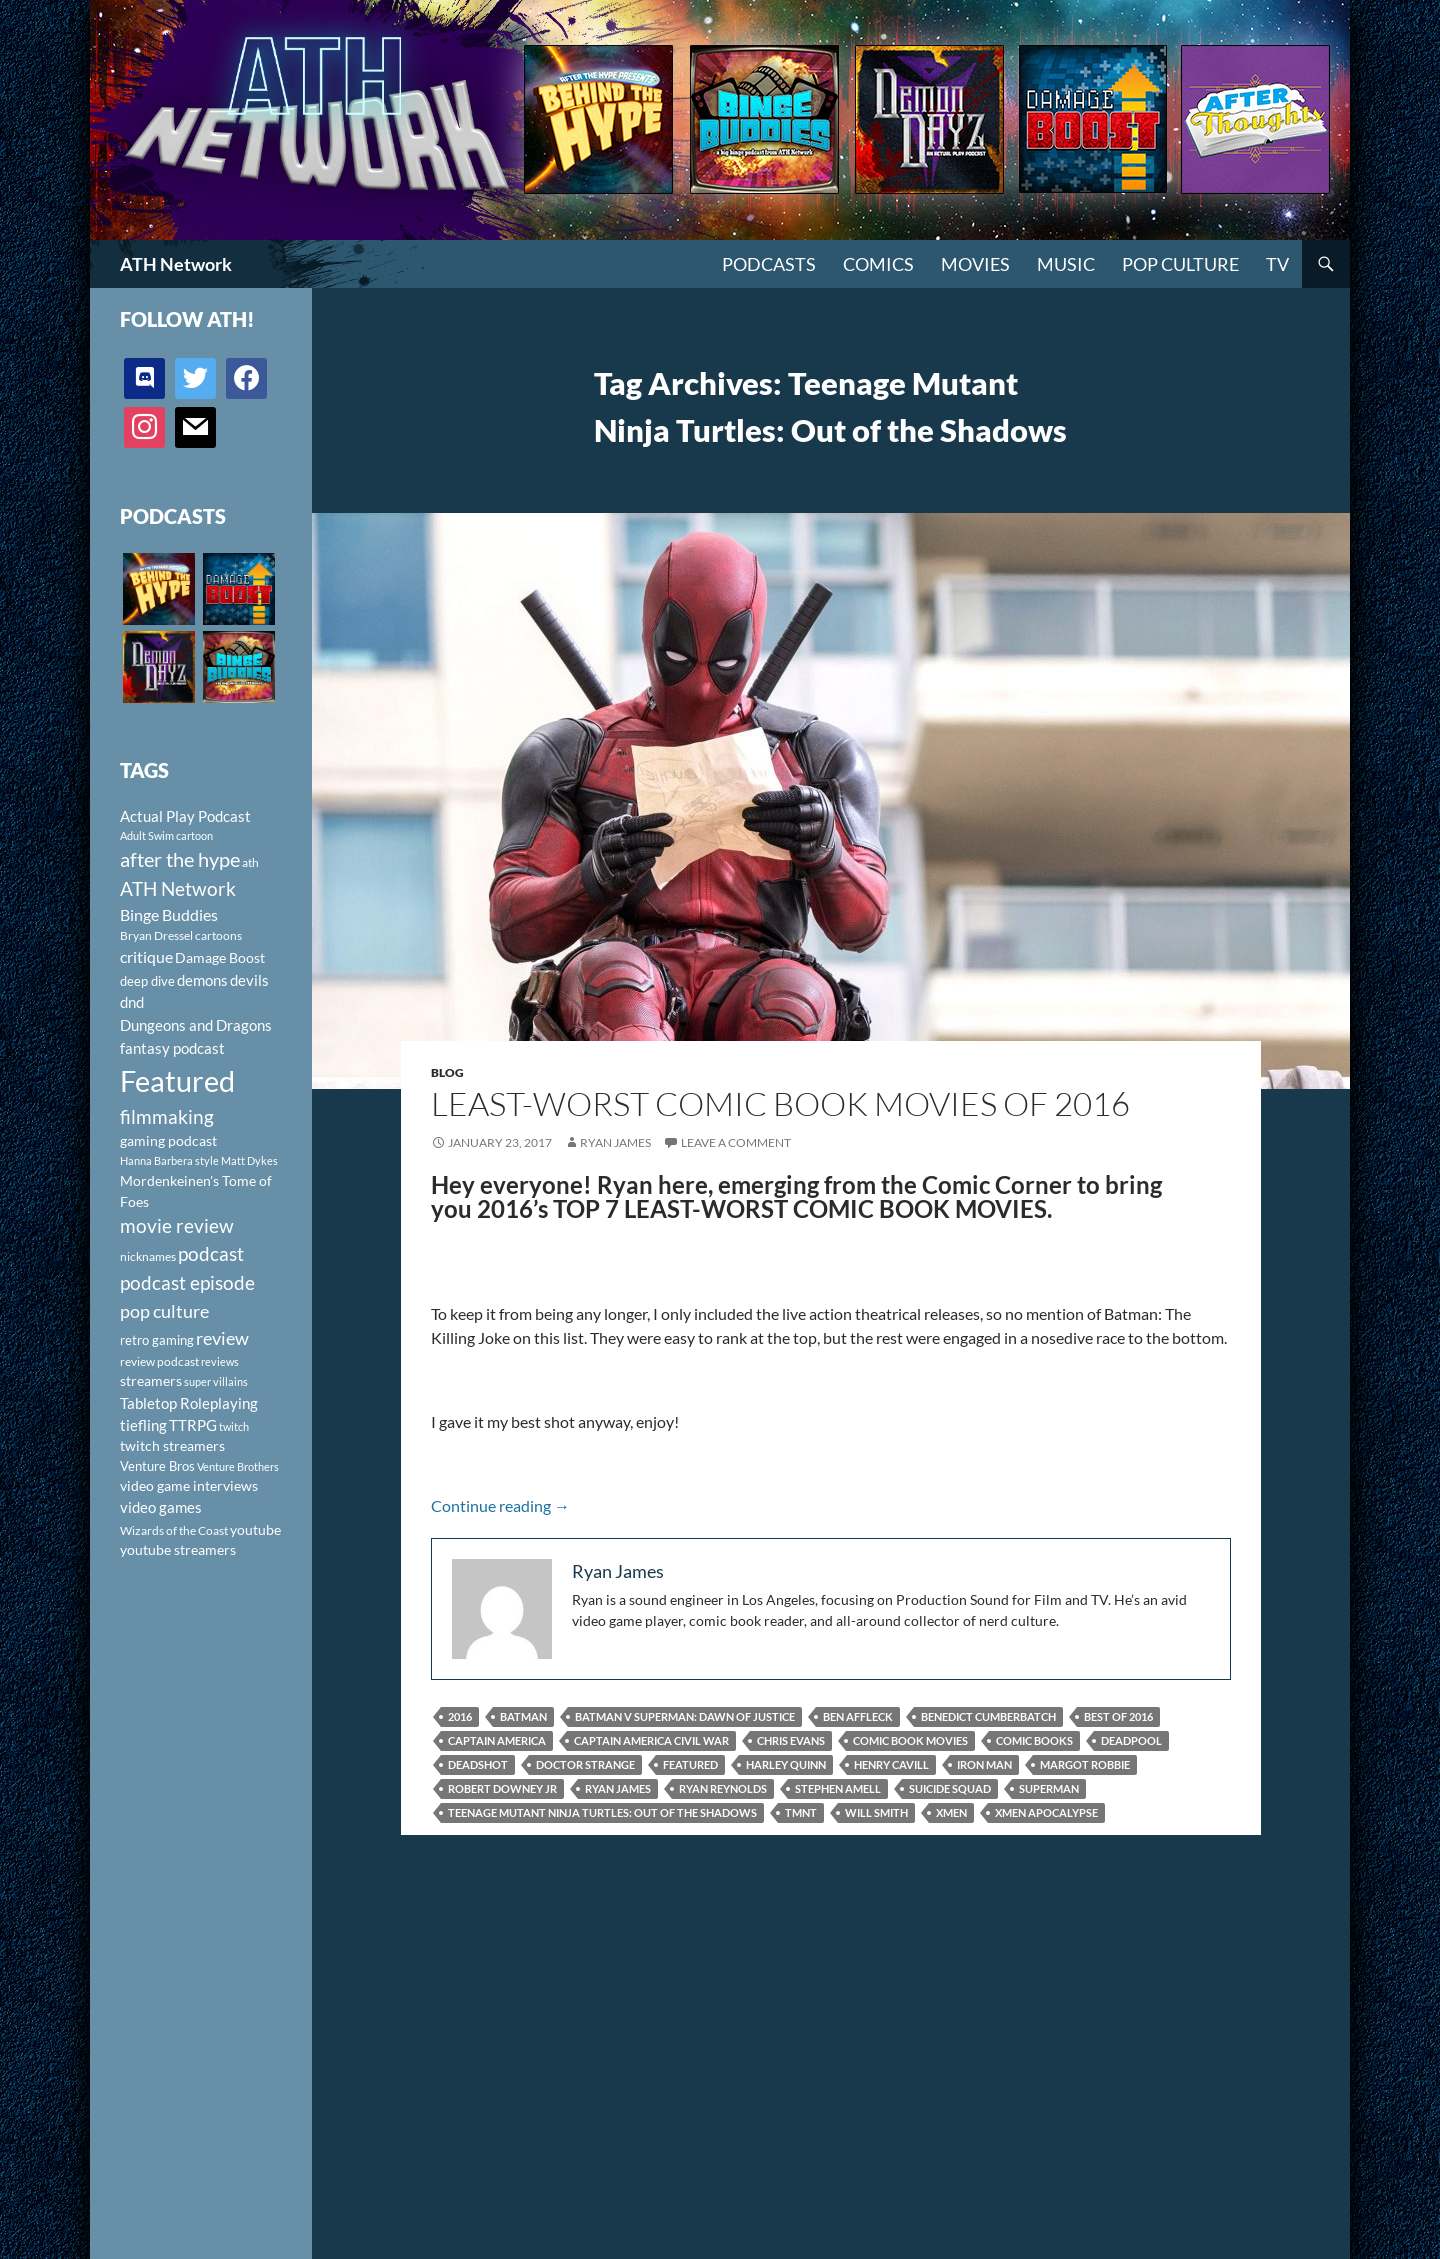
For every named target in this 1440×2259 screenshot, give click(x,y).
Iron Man (984, 1764)
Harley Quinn (786, 1764)
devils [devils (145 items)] (249, 980)
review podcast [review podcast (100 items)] (159, 1361)
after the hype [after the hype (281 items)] (180, 859)
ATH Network (176, 264)
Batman (523, 1716)
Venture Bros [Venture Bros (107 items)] (157, 1466)
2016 (460, 1716)
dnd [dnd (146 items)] (132, 1002)
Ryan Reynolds (723, 1788)
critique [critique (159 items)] (146, 957)
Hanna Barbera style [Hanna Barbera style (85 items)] (169, 1160)
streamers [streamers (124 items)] (151, 1380)
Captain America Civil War (651, 1740)
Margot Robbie (1085, 1764)
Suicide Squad (950, 1788)
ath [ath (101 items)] (250, 862)
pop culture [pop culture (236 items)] (164, 1311)
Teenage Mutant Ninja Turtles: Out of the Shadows (602, 1812)
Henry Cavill (891, 1764)
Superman (1049, 1788)
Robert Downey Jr (502, 1788)
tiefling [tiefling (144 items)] (143, 1425)
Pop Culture (1180, 264)
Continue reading (500, 1505)
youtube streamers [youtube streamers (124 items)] (178, 1549)
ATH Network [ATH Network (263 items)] (178, 888)
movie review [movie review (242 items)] (177, 1226)
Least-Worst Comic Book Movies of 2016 (780, 1103)
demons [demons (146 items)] (202, 980)
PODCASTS (769, 264)
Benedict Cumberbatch (988, 1716)
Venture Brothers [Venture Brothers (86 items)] (238, 1466)
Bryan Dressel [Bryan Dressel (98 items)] (156, 935)
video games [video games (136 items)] (161, 1507)
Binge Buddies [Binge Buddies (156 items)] (169, 915)
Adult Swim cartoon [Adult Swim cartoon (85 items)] (166, 835)
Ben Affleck (858, 1716)
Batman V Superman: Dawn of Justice (685, 1716)
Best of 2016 (1118, 1716)
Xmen (951, 1812)
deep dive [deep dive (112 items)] (147, 981)
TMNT (801, 1812)
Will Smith (876, 1812)
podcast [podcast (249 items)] (211, 1253)
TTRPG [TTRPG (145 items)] (193, 1425)
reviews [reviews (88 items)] (220, 1361)
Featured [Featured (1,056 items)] (177, 1080)
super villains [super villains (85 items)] (216, 1381)
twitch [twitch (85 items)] (234, 1426)
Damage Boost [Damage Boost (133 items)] (220, 957)
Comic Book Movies (910, 1740)
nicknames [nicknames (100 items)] (148, 1256)
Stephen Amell (838, 1788)
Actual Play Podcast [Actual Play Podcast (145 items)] (185, 816)
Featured (690, 1764)
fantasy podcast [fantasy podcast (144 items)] (172, 1048)
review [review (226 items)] (222, 1338)
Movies (975, 264)
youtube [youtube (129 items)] (255, 1529)
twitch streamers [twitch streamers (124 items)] (172, 1445)
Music (1066, 264)
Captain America (497, 1740)
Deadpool (1131, 1740)
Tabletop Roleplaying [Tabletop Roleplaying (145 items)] (189, 1403)
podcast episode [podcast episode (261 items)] (187, 1282)
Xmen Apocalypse (1046, 1812)
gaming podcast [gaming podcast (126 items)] (168, 1140)
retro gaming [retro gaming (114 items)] (157, 1340)
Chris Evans (791, 1740)
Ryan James (615, 1142)
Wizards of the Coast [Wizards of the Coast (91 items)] (174, 1530)
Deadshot (478, 1764)
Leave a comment (736, 1142)
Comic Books (1034, 1740)
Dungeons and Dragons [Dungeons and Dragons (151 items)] (196, 1025)
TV (1277, 264)
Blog (447, 1072)
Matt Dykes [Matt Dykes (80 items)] (249, 1160)
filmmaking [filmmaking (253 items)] (167, 1116)
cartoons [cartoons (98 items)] (218, 935)
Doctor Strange (585, 1764)
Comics (878, 264)
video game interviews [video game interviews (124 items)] (189, 1485)
